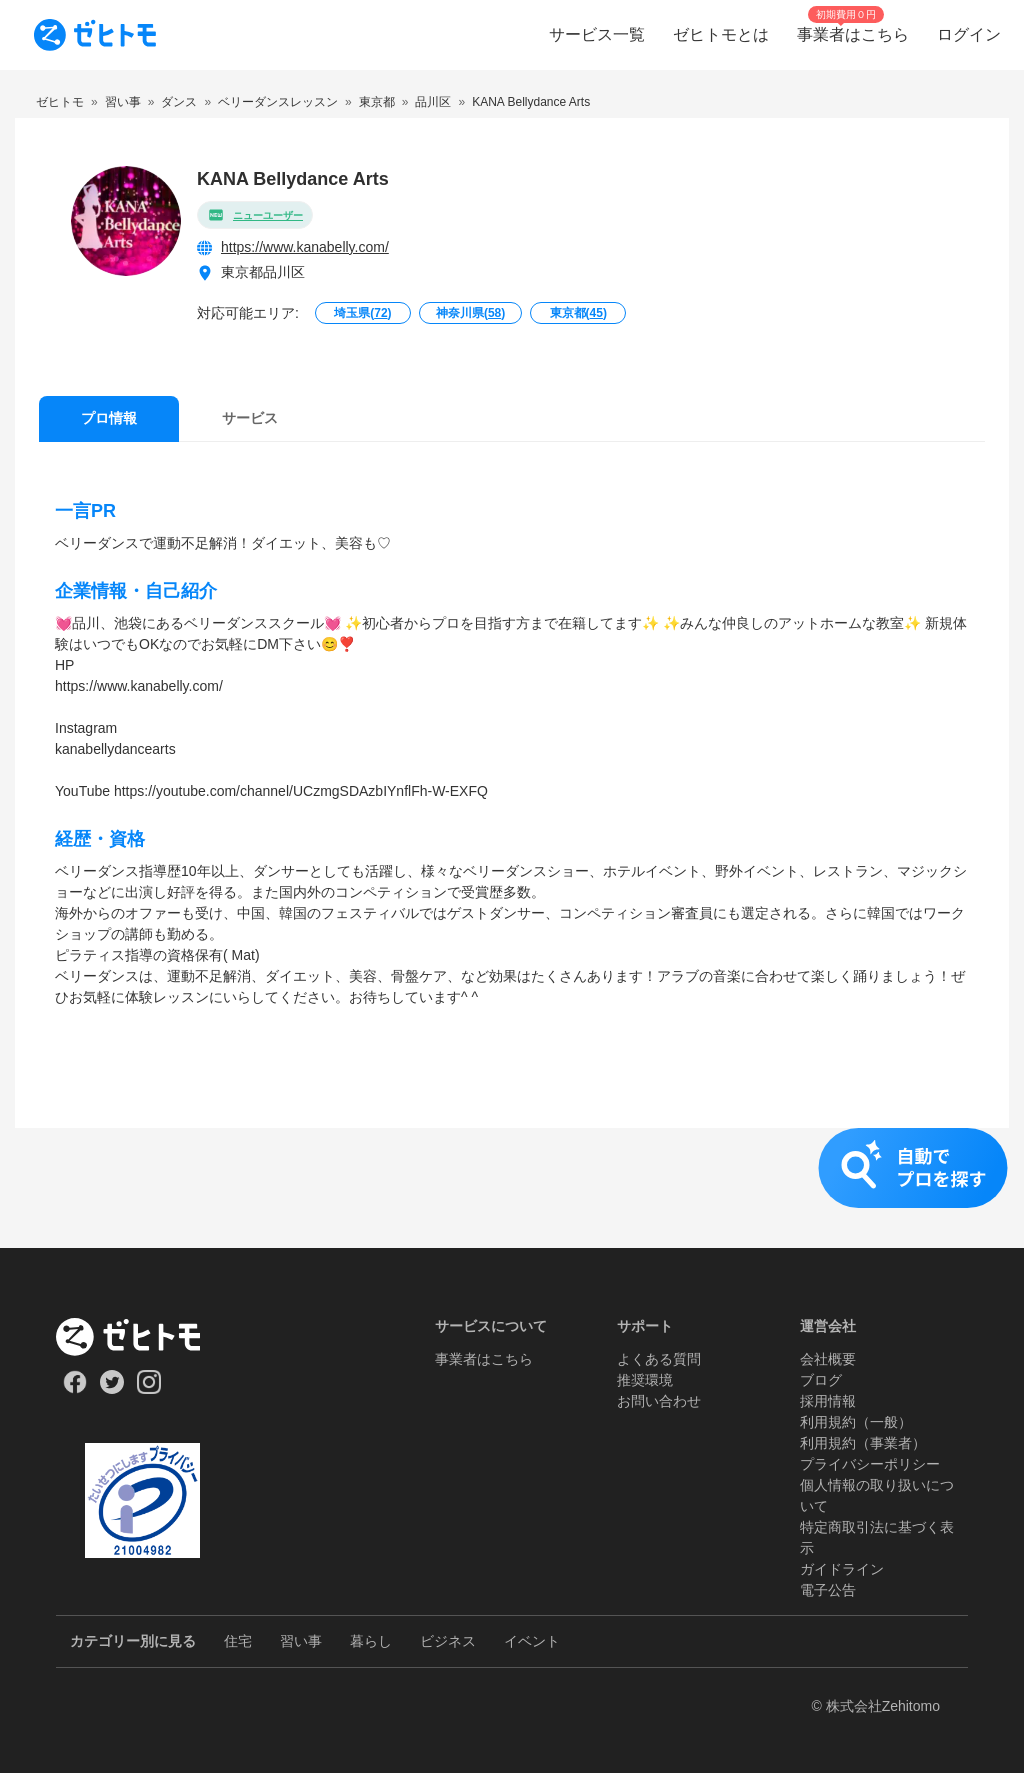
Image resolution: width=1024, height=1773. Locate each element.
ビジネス (448, 1641)
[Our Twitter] (111, 1389)
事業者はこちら (484, 1359)
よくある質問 (659, 1359)
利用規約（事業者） (863, 1443)
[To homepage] (95, 35)
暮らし (371, 1641)
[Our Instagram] (149, 1389)
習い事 (301, 1641)
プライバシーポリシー (870, 1464)
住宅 (238, 1641)
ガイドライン (842, 1569)
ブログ (821, 1380)
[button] (512, 1188)
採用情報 (828, 1401)
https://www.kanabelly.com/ (305, 247)
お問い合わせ (659, 1401)
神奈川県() (470, 313)
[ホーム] (142, 1337)
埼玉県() (362, 313)
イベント (532, 1641)
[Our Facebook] (74, 1389)
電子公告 (828, 1590)
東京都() (578, 313)
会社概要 (828, 1359)
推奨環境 (645, 1380)
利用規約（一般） (856, 1422)
